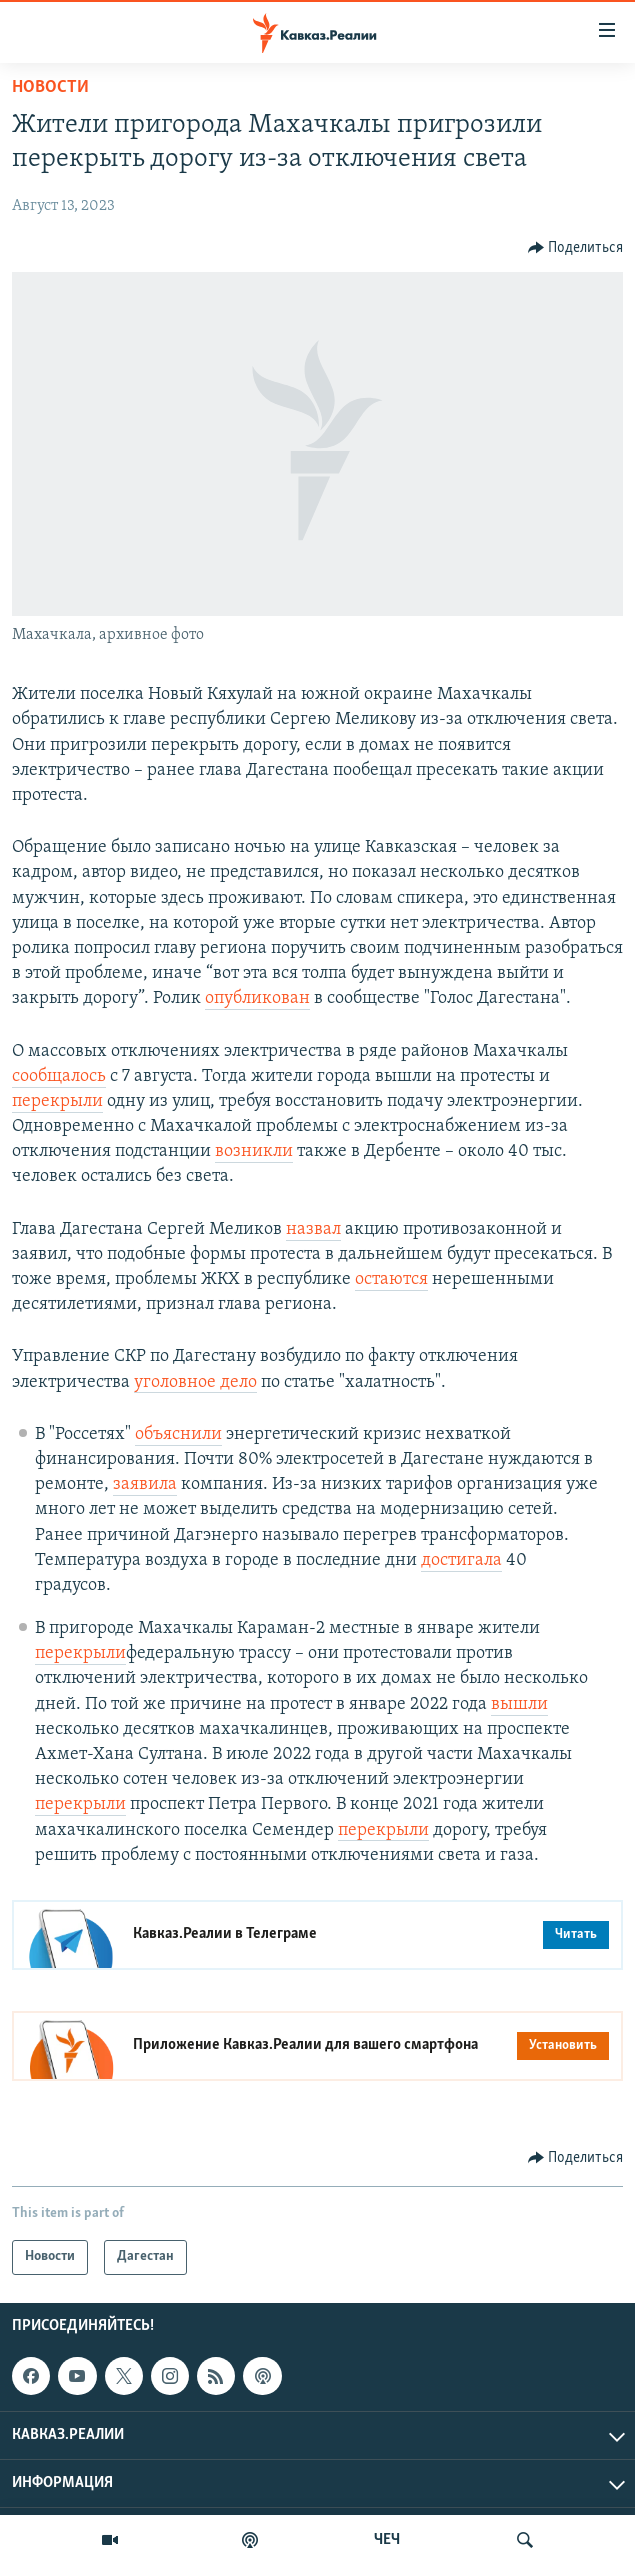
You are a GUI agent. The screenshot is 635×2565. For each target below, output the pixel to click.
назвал (313, 1229)
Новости (50, 87)
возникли (254, 1151)
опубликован (257, 998)
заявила (145, 1484)
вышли (519, 1704)
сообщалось (59, 1076)
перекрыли (57, 1101)
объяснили (178, 1434)
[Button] (576, 248)
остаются (391, 1279)
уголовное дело (195, 1382)
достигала (461, 1560)
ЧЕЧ (387, 2540)
